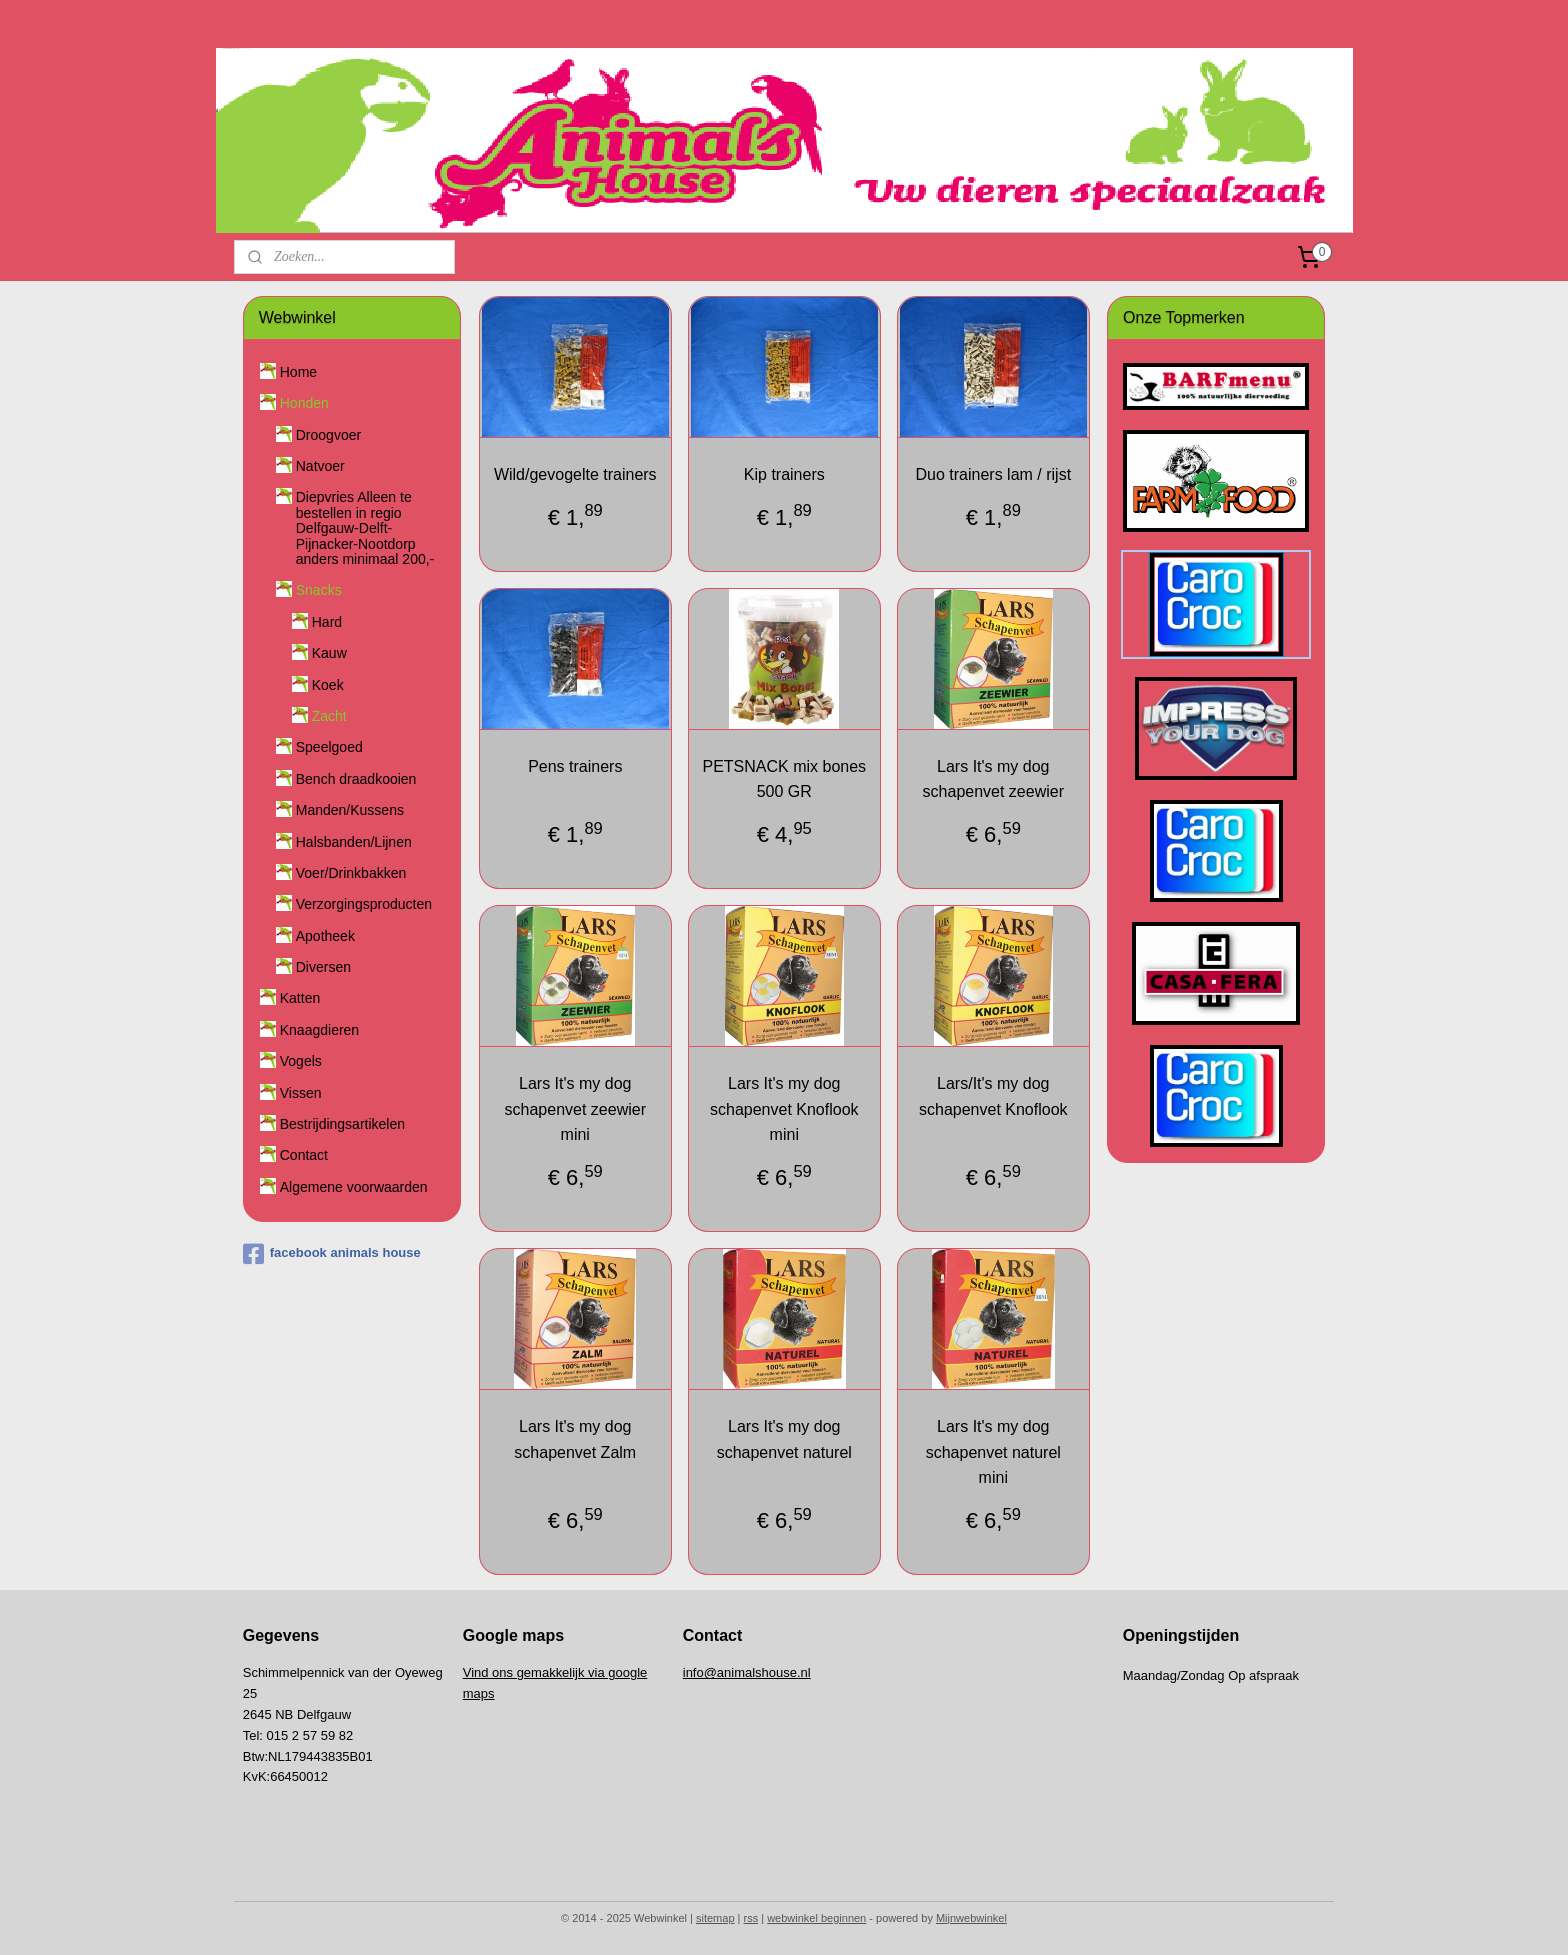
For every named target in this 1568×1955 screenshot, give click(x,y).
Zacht (329, 716)
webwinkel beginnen (816, 1918)
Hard (327, 622)
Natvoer (320, 466)
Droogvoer (328, 435)
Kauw (329, 653)
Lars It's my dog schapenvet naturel (783, 1439)
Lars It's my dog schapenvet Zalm (575, 1439)
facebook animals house (332, 1254)
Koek (328, 685)
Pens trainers (575, 766)
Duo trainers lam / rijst (993, 474)
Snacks (319, 590)
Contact (304, 1155)
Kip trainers (784, 474)
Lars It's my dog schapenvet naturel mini (992, 1452)
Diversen (323, 967)
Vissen (301, 1093)
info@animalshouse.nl (747, 1672)
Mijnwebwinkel (971, 1918)
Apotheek (325, 936)
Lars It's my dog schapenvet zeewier (992, 779)
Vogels (301, 1061)
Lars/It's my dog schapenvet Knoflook (993, 1096)
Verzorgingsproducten (364, 904)
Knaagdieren (319, 1030)
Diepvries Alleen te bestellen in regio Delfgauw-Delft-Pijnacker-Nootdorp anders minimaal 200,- (365, 528)
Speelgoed (329, 747)
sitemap (715, 1918)
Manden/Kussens (350, 810)
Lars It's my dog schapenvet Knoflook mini (784, 1109)
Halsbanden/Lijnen (354, 842)
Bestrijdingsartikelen (342, 1124)
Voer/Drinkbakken (351, 873)
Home (298, 372)
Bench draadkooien (356, 779)
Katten (300, 998)
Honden (304, 403)
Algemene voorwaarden (354, 1187)
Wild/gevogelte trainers (575, 474)
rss (751, 1918)
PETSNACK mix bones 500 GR (784, 779)
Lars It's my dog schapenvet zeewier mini (574, 1109)
